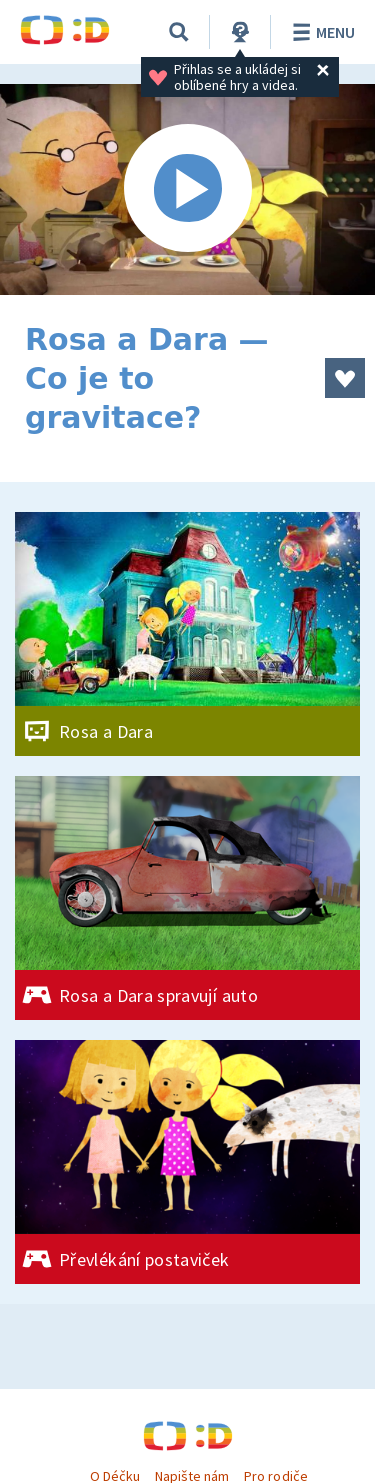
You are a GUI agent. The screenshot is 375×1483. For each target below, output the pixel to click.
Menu (320, 32)
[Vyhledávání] (179, 32)
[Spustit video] (187, 189)
